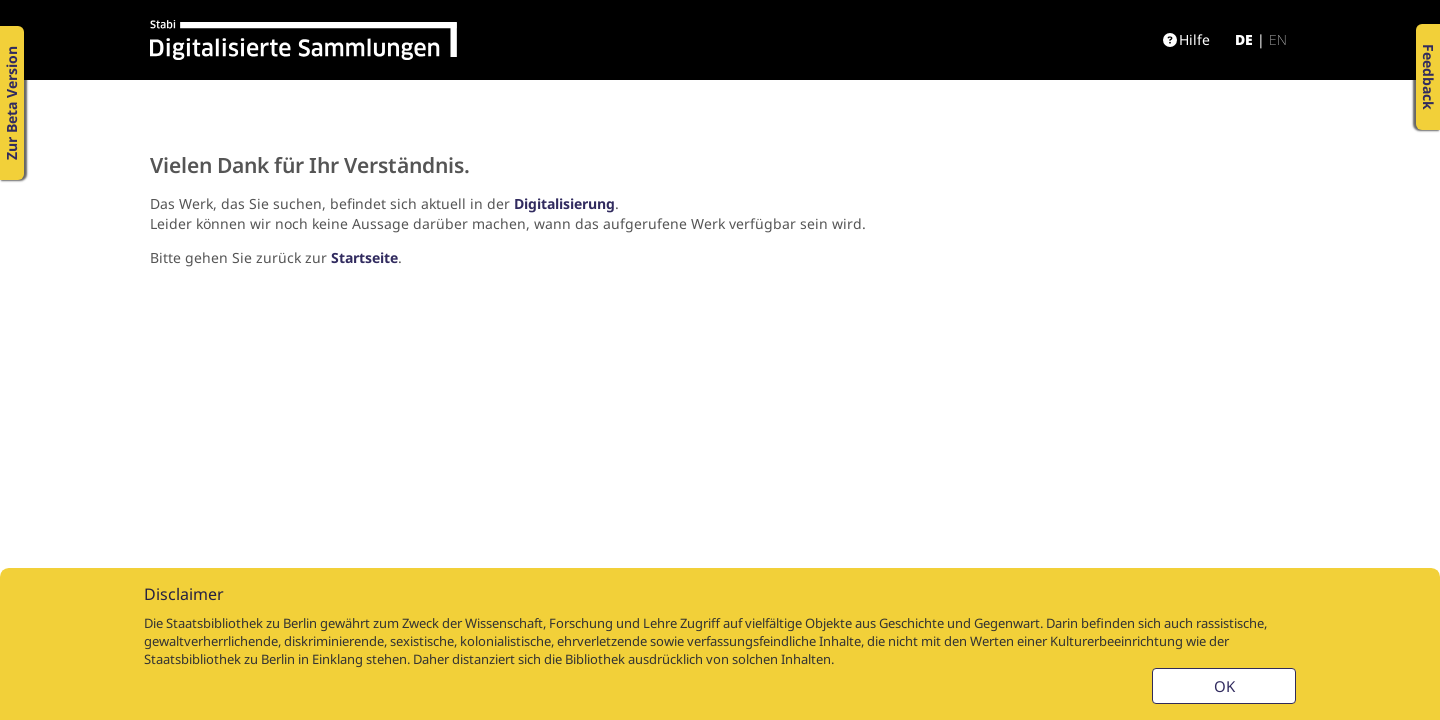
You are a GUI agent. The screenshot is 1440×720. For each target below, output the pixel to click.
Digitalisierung (564, 203)
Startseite (364, 257)
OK (1224, 686)
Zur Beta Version (11, 103)
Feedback (1428, 77)
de (1244, 39)
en (1278, 39)
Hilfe (1186, 39)
